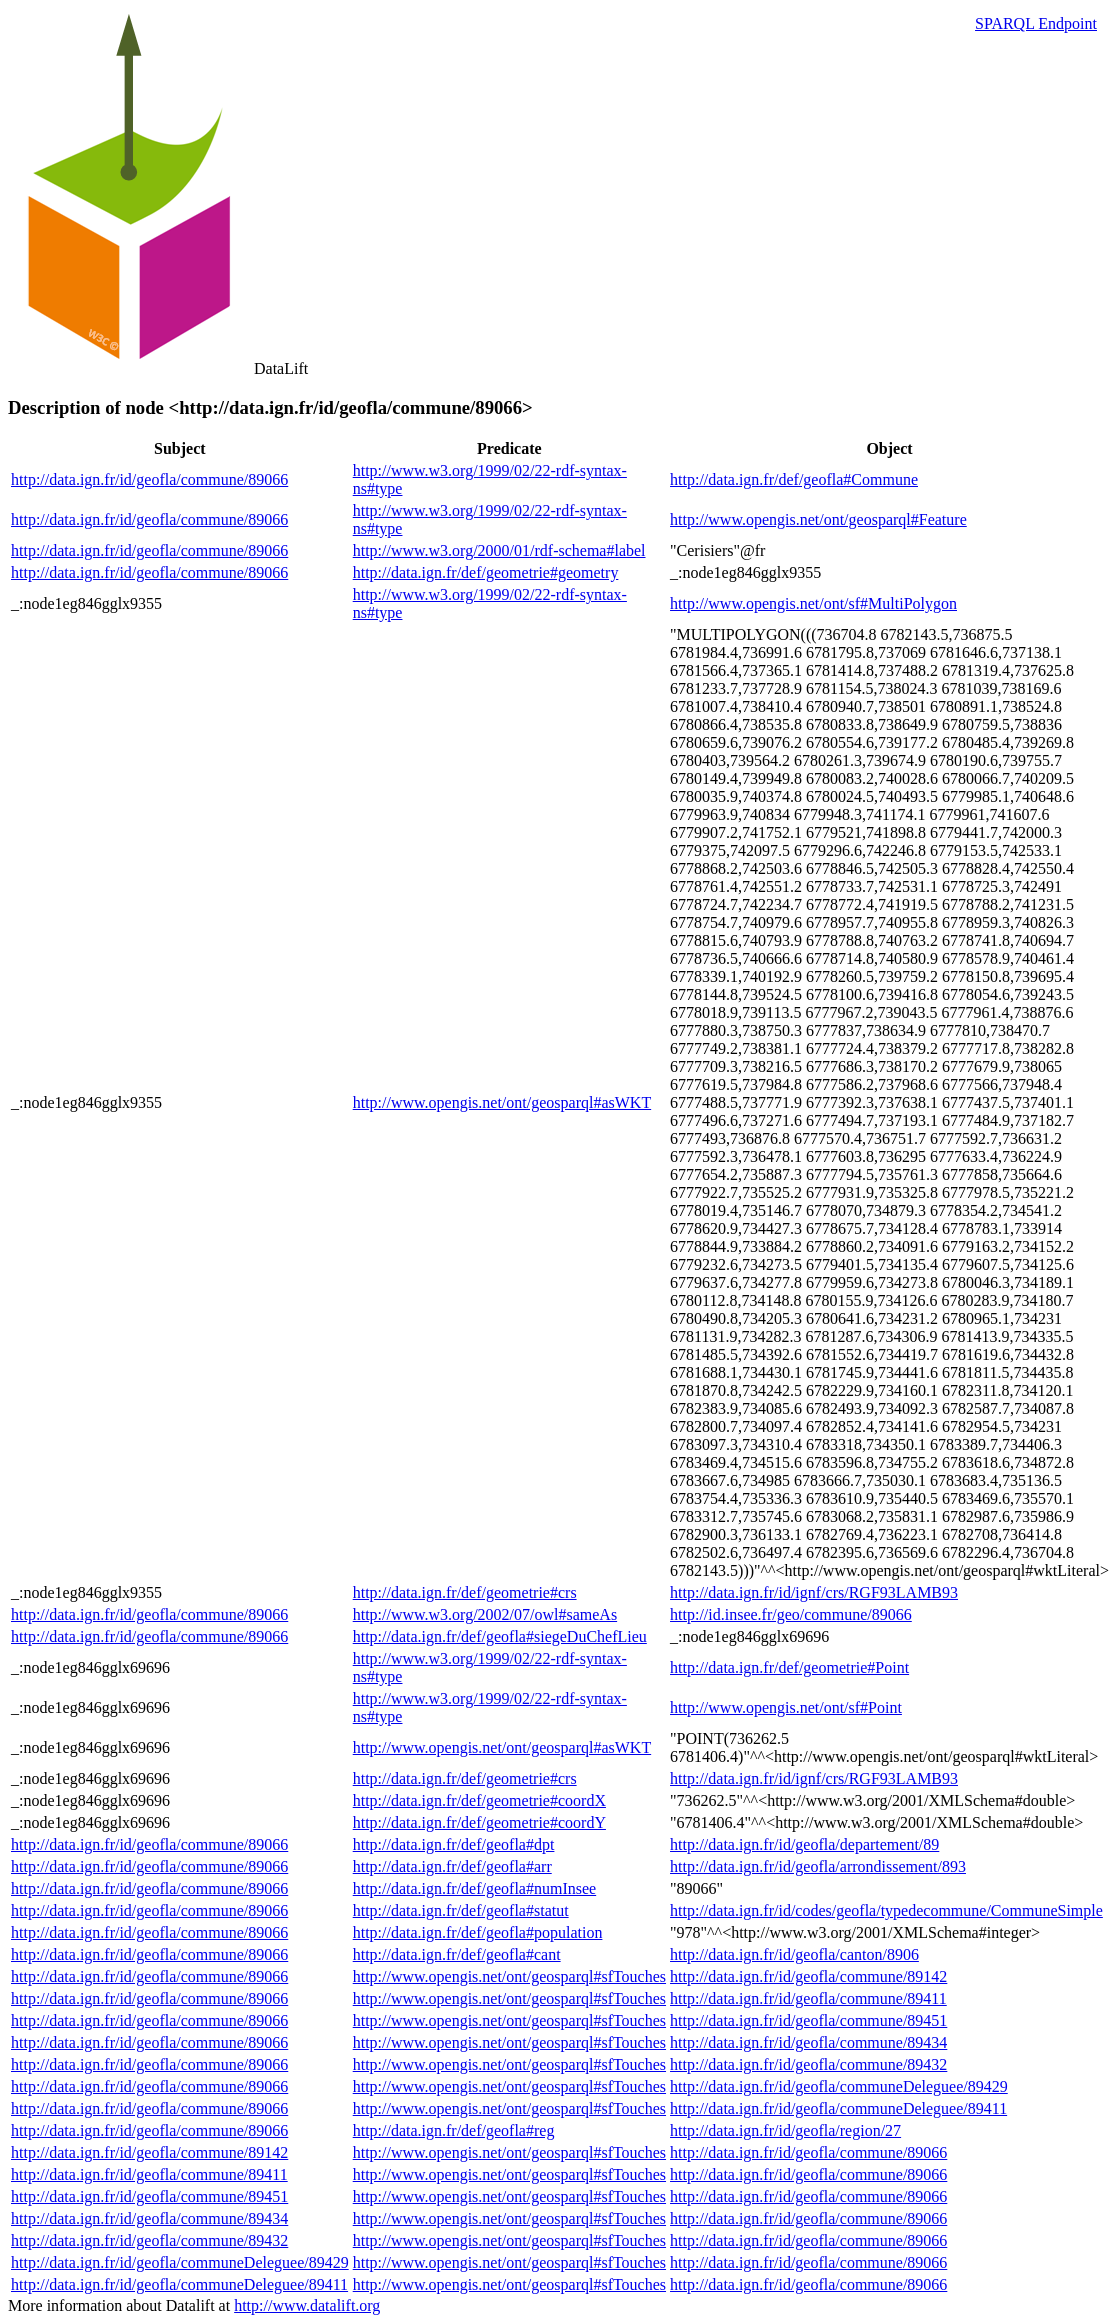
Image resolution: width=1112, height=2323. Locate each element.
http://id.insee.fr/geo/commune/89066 (791, 1614)
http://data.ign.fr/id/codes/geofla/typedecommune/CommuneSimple (886, 1910)
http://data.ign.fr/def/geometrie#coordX (479, 1800)
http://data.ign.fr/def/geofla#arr (452, 1866)
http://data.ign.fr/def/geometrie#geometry (486, 572)
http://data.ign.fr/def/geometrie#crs (465, 1592)
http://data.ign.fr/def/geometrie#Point (789, 1667)
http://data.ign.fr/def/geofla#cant (457, 1954)
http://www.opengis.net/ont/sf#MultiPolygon (813, 603)
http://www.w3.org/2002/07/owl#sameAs (485, 1614)
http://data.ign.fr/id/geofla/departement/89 (804, 1844)
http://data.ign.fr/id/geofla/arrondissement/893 (818, 1866)
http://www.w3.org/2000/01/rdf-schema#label (499, 550)
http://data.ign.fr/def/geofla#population (478, 1932)
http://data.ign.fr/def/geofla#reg (454, 2130)
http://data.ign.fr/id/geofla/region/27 (785, 2130)
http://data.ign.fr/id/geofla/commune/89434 (808, 2042)
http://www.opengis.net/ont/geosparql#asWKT (502, 1102)
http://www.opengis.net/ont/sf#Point (786, 1707)
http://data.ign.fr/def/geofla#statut (461, 1910)
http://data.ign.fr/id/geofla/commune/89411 (808, 1998)
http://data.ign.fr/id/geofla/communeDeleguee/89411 (838, 2108)
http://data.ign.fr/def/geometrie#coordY (479, 1822)
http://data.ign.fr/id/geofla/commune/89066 (149, 479)
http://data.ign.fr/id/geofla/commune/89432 (808, 2064)
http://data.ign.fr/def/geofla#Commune (794, 479)
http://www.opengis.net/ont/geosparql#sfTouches (509, 1976)
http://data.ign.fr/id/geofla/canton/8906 (794, 1954)
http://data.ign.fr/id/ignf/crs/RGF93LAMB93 (814, 1592)
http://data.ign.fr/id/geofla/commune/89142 (808, 1976)
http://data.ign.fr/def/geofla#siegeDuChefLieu (500, 1636)
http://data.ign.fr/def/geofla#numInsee (474, 1888)
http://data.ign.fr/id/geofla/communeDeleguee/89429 (839, 2086)
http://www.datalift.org (307, 2305)
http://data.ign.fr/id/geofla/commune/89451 (808, 2020)
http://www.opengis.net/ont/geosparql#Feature (818, 519)
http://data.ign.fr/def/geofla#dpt (454, 1844)
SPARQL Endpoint (1036, 23)
